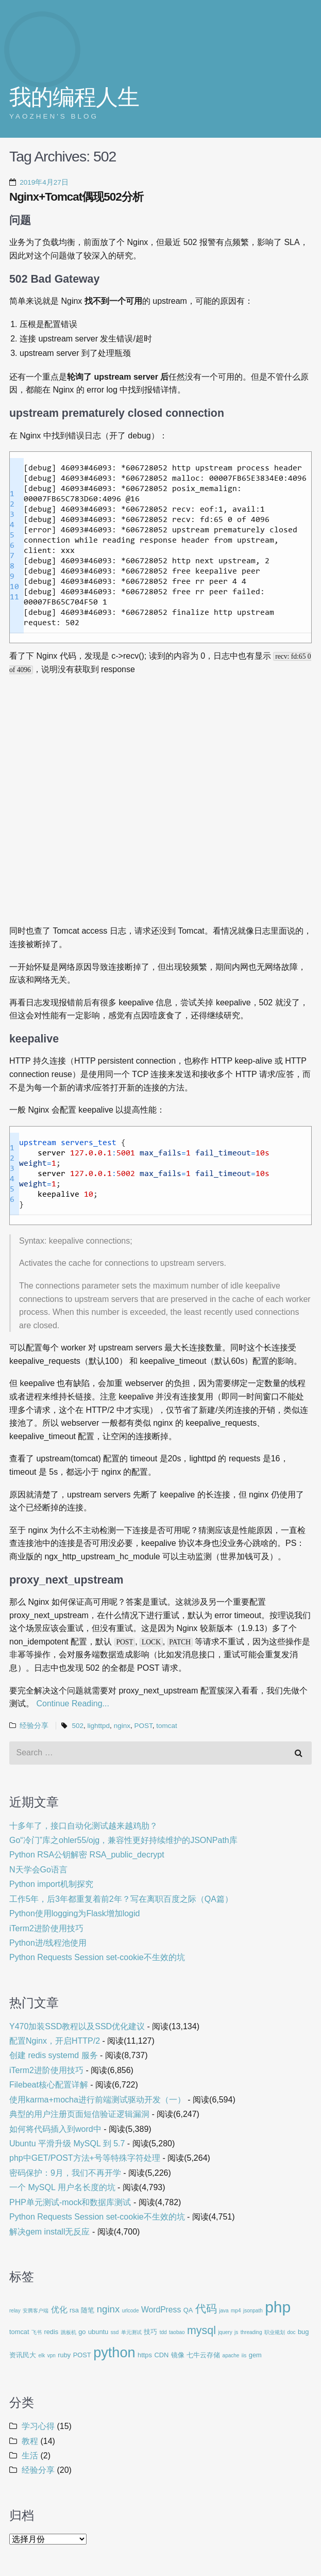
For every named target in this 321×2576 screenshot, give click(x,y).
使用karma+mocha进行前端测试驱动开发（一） (97, 2099)
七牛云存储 (203, 2355)
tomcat (166, 1726)
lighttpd (99, 1726)
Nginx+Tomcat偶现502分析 (76, 196)
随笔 (87, 2310)
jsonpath (253, 2310)
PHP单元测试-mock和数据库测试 (70, 2202)
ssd (115, 2332)
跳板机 (68, 2332)
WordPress (161, 2309)
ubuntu (98, 2332)
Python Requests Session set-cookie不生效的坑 (97, 1957)
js (236, 2332)
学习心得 (38, 2426)
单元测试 (131, 2332)
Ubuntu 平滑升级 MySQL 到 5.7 (67, 2143)
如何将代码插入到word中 (55, 2129)
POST (143, 1726)
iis (244, 2355)
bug (303, 2332)
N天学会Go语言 (38, 1869)
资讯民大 (22, 2355)
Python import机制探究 (51, 1884)
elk (41, 2355)
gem (255, 2355)
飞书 (36, 2332)
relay (15, 2310)
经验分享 (34, 1726)
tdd (163, 2332)
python (114, 2352)
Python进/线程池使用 (48, 1942)
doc (291, 2332)
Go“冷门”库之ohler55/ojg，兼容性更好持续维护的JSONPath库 (123, 1840)
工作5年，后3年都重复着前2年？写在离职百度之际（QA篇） (121, 1899)
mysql (201, 2330)
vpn (51, 2355)
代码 (206, 2309)
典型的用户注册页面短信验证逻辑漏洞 (79, 2114)
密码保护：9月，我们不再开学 (65, 2173)
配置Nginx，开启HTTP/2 (54, 2040)
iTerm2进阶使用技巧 (46, 1928)
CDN (161, 2355)
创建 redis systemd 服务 (53, 2055)
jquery (225, 2332)
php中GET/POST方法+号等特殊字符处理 (84, 2158)
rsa (74, 2310)
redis (51, 2332)
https (145, 2355)
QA (188, 2310)
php (278, 2307)
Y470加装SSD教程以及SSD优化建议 (77, 2026)
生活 (30, 2455)
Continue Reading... (72, 1703)
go (82, 2332)
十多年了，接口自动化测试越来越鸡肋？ (83, 1825)
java (223, 2310)
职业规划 (274, 2332)
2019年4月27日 (44, 182)
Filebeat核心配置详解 (48, 2084)
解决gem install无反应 (49, 2231)
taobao (177, 2332)
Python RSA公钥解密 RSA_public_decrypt (86, 1854)
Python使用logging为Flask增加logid (74, 1913)
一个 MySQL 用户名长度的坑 (62, 2187)
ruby (64, 2355)
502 (78, 1726)
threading (251, 2332)
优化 (59, 2309)
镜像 (177, 2355)
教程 (30, 2441)
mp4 (236, 2310)
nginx (122, 1726)
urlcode (130, 2310)
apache (231, 2355)
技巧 (150, 2332)
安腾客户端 (35, 2310)
